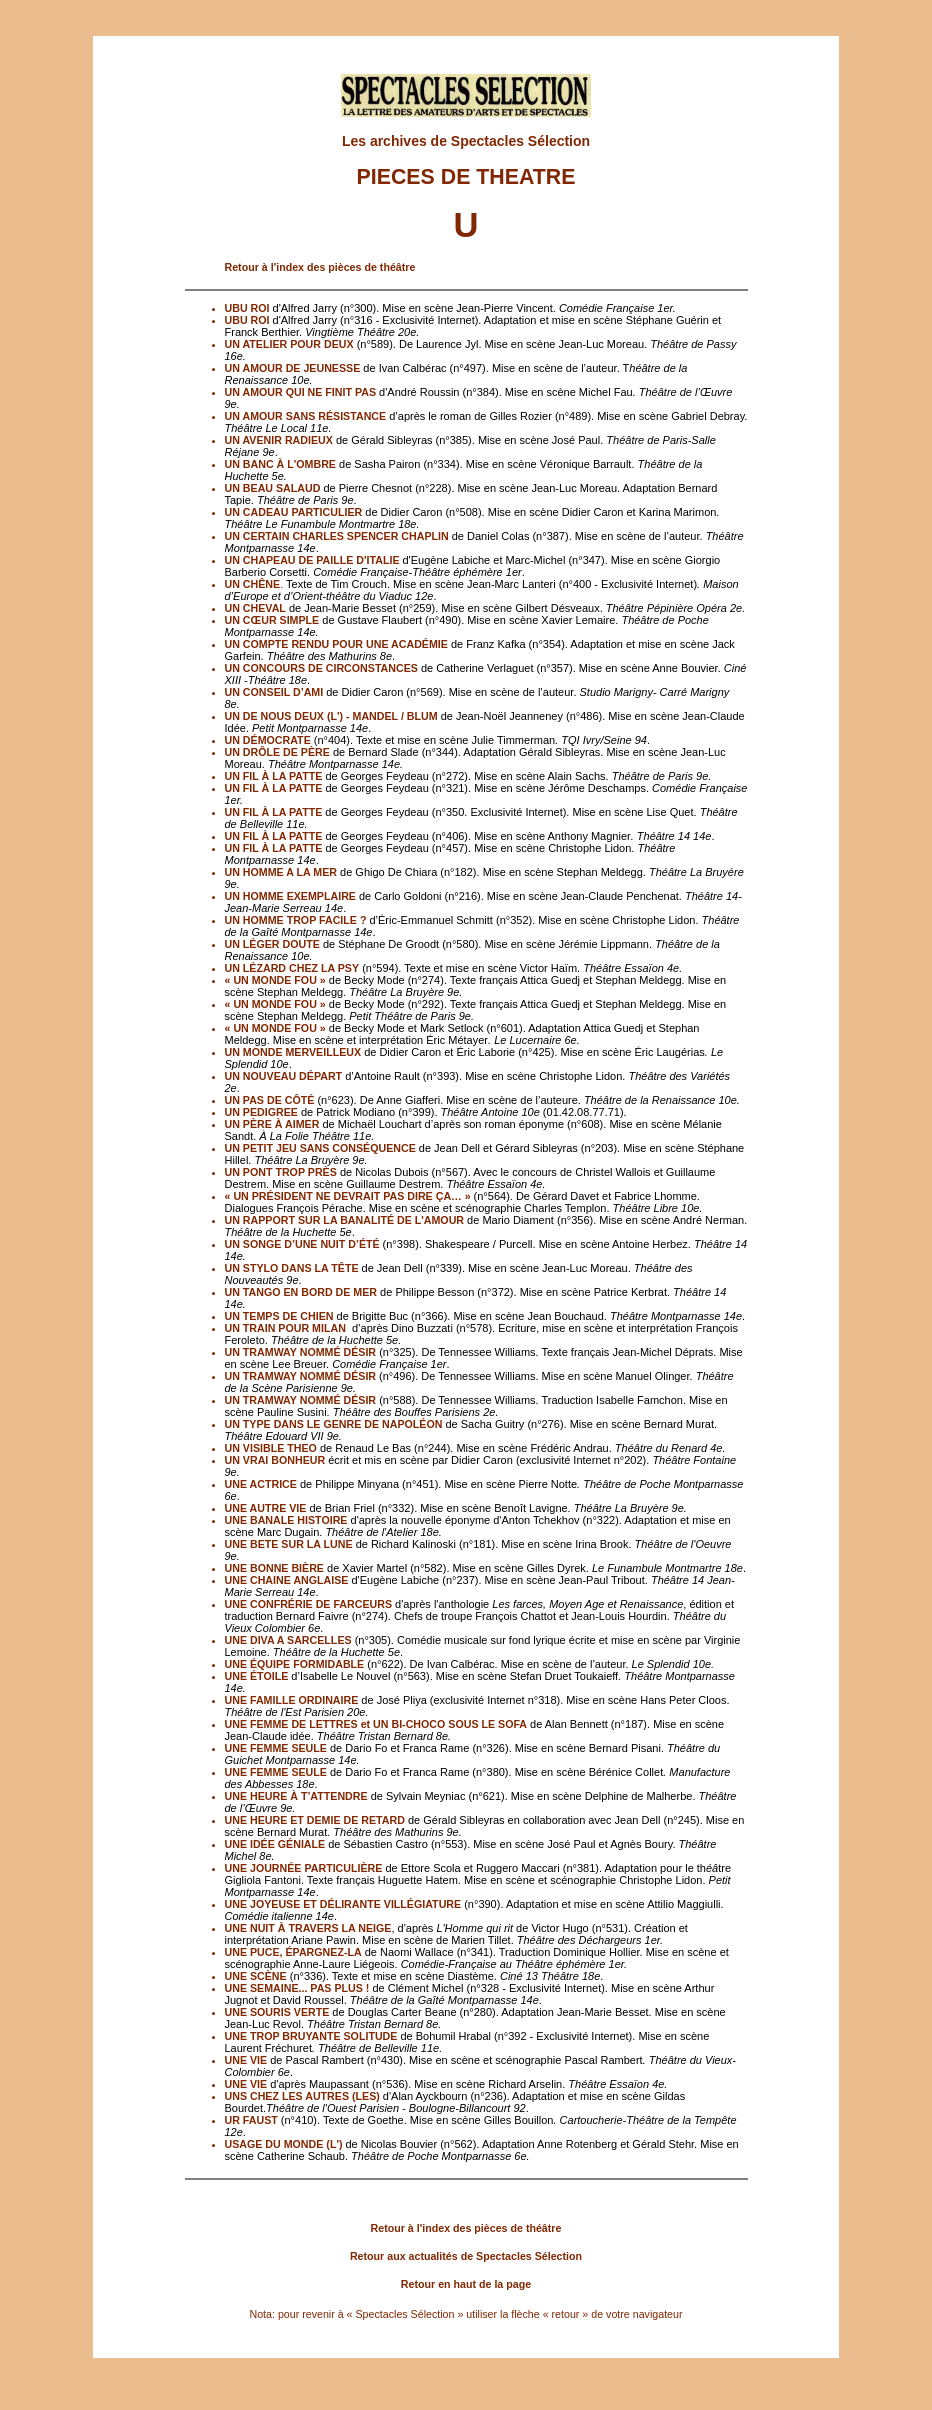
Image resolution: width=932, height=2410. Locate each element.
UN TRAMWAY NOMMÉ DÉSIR (301, 1352)
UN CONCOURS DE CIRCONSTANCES (321, 668)
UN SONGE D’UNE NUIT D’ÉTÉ (304, 1244)
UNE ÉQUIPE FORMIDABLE (295, 1664)
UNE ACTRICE (261, 1484)
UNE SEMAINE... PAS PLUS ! (297, 1988)
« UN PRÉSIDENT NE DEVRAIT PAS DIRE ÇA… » (349, 1196)
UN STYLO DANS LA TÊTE (292, 1268)
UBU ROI (247, 308)
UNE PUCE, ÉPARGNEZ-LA (293, 1952)
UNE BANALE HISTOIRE (286, 1520)
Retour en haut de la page (466, 2284)
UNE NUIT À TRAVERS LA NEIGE (308, 1928)
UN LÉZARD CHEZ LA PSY (292, 968)
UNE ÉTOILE (257, 1676)
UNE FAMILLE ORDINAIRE (292, 1700)
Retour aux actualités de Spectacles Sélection (466, 2256)
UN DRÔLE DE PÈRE (277, 752)
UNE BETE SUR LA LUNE (289, 1544)
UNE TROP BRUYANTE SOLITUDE (311, 2036)
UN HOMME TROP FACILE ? (296, 920)
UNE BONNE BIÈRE (274, 1568)
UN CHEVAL (255, 608)
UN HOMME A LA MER (281, 872)
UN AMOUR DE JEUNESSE (293, 368)
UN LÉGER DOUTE (272, 944)
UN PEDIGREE (261, 1112)
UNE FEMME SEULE (276, 1748)
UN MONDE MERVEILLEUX (293, 1052)
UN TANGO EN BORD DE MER (301, 1292)
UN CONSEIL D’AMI (274, 692)
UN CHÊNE (253, 584)
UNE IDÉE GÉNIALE (275, 1844)
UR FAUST (251, 2120)
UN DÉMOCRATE (268, 740)
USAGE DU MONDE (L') (285, 2144)
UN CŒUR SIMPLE (272, 620)
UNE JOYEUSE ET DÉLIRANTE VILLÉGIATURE (343, 1904)
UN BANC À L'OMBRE (280, 464)
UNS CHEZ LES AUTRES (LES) (302, 2096)
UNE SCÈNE (256, 1976)
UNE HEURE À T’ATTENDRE (296, 1796)
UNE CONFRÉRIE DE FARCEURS (309, 1604)
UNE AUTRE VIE (266, 1508)
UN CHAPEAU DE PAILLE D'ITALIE (314, 560)
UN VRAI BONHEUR (275, 1460)
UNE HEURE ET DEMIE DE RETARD (315, 1820)
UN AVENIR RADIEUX (279, 440)
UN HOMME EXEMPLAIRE (292, 896)
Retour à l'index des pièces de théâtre (320, 267)
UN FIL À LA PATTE (274, 776)
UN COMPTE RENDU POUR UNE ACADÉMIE (336, 644)
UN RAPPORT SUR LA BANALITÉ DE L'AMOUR (345, 1220)
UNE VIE (246, 2060)
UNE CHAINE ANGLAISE (287, 1580)
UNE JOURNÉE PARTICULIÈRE (304, 1868)
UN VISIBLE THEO (271, 1448)
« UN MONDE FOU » (275, 980)
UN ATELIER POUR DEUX (289, 344)
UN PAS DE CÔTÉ (270, 1100)
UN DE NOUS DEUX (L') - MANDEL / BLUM (331, 716)
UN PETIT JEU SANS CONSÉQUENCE (320, 1148)
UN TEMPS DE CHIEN (279, 1316)
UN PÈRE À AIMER (272, 1124)
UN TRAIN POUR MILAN (285, 1328)
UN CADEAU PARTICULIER (294, 512)
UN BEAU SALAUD (273, 488)
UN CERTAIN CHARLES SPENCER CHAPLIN (337, 536)
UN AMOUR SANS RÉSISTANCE (306, 416)
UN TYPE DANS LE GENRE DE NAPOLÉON (334, 1424)
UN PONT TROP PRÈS (281, 1172)
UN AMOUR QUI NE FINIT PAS (301, 392)
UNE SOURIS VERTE (277, 2012)
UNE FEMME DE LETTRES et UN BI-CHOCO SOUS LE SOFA (376, 1724)
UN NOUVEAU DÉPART (284, 1076)
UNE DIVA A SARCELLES (288, 1640)
